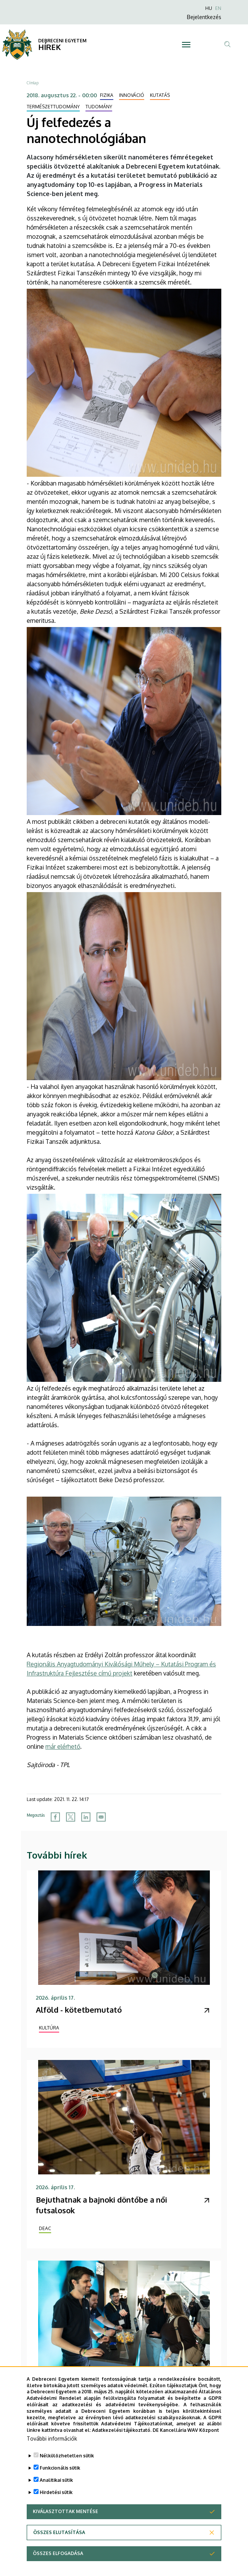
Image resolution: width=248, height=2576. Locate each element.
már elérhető (62, 1746)
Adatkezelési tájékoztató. (121, 2439)
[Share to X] (70, 1817)
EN (218, 8)
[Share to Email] (101, 1817)
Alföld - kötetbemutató (79, 2010)
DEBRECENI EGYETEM (62, 40)
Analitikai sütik (56, 2489)
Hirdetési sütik (56, 2501)
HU (208, 8)
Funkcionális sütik (60, 2477)
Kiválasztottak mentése (65, 2520)
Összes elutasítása (59, 2541)
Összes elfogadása (58, 2562)
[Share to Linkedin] (85, 1817)
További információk (52, 2447)
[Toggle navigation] (185, 44)
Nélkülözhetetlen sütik (67, 2464)
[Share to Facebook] (55, 1817)
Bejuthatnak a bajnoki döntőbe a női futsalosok (101, 2205)
